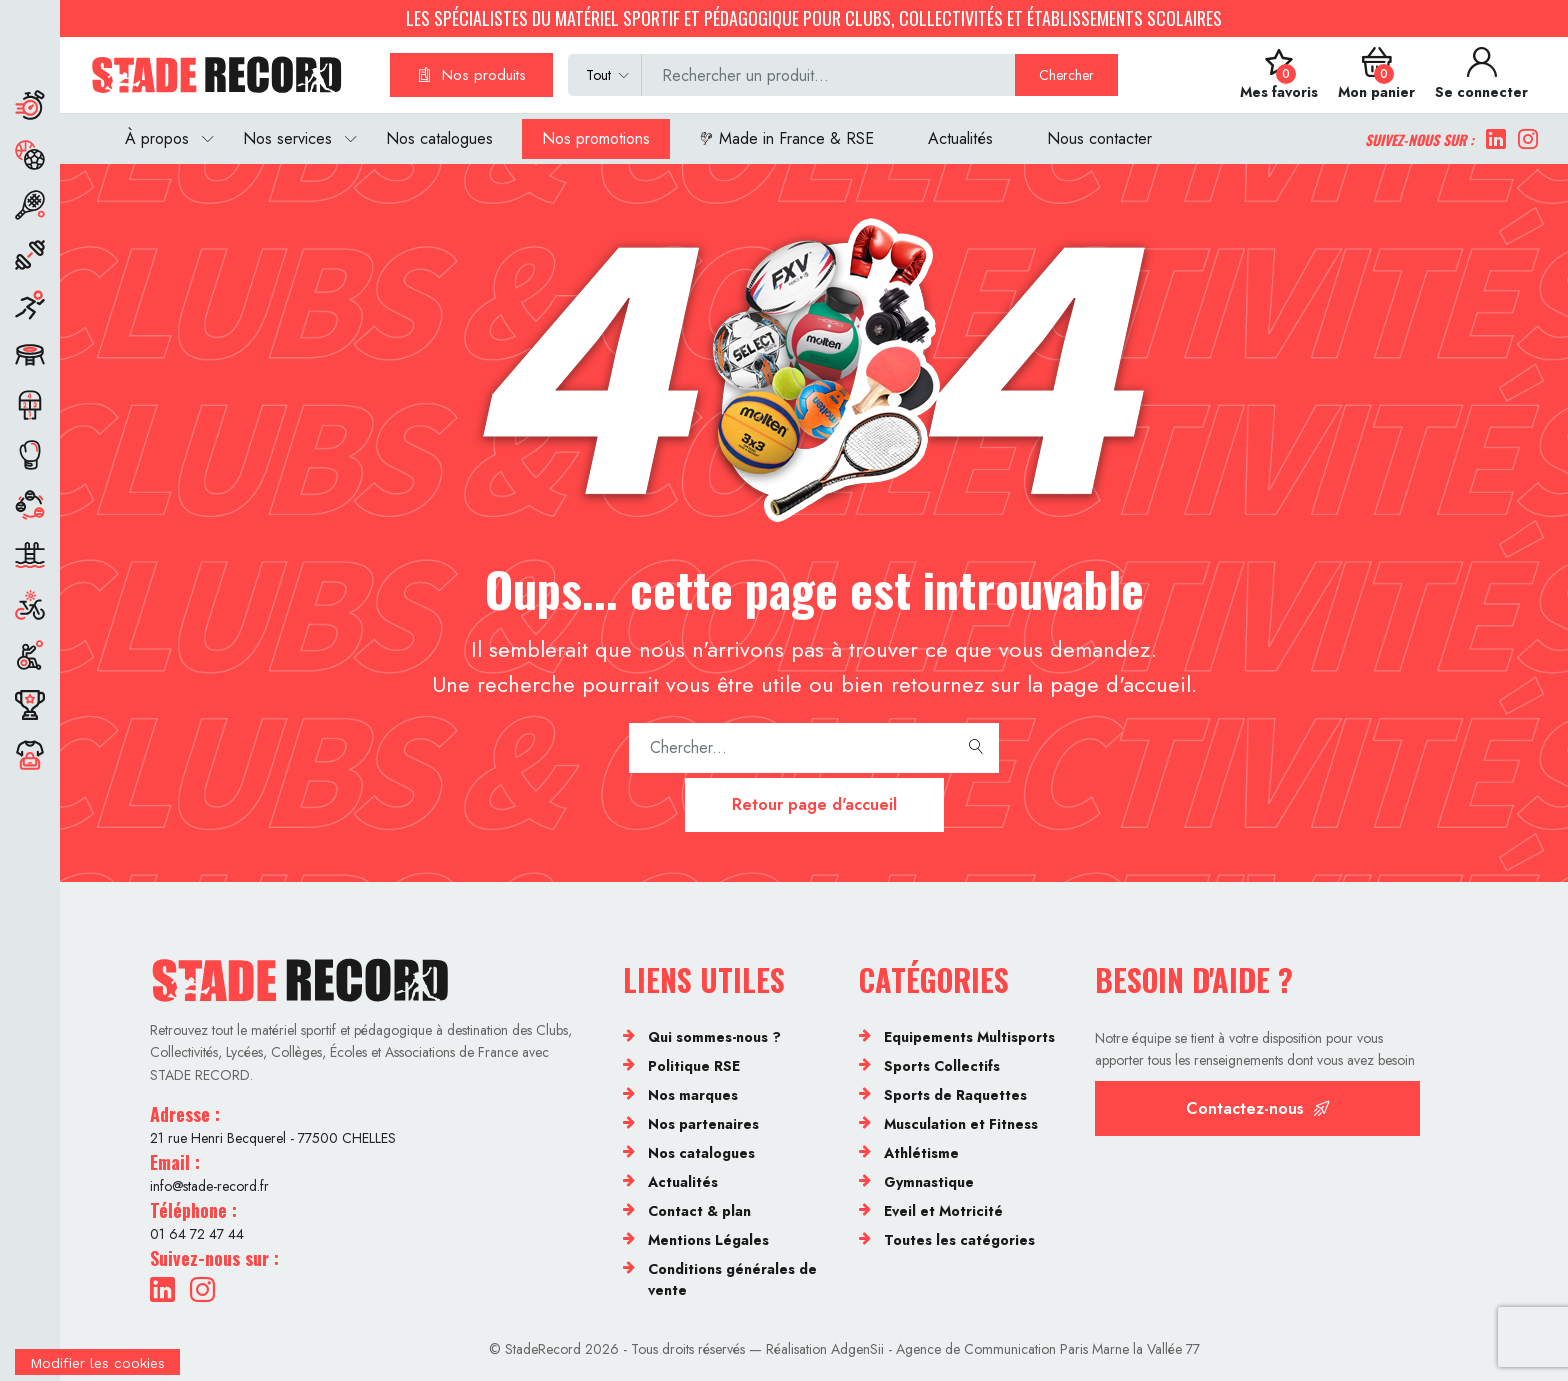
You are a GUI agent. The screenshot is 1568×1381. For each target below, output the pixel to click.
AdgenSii (857, 1349)
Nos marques (693, 1095)
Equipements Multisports (969, 1037)
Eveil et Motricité (943, 1211)
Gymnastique (929, 1182)
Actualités (960, 138)
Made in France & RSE (786, 138)
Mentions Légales (708, 1240)
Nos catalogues (439, 138)
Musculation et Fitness (961, 1124)
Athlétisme (921, 1153)
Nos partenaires (703, 1124)
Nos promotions (596, 138)
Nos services (287, 138)
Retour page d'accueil (814, 804)
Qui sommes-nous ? (714, 1037)
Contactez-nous (1258, 1108)
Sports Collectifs (942, 1066)
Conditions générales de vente (732, 1279)
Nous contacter (1099, 138)
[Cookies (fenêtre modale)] (97, 1368)
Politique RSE (694, 1066)
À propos (157, 138)
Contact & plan (699, 1211)
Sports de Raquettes (955, 1095)
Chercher (1066, 75)
